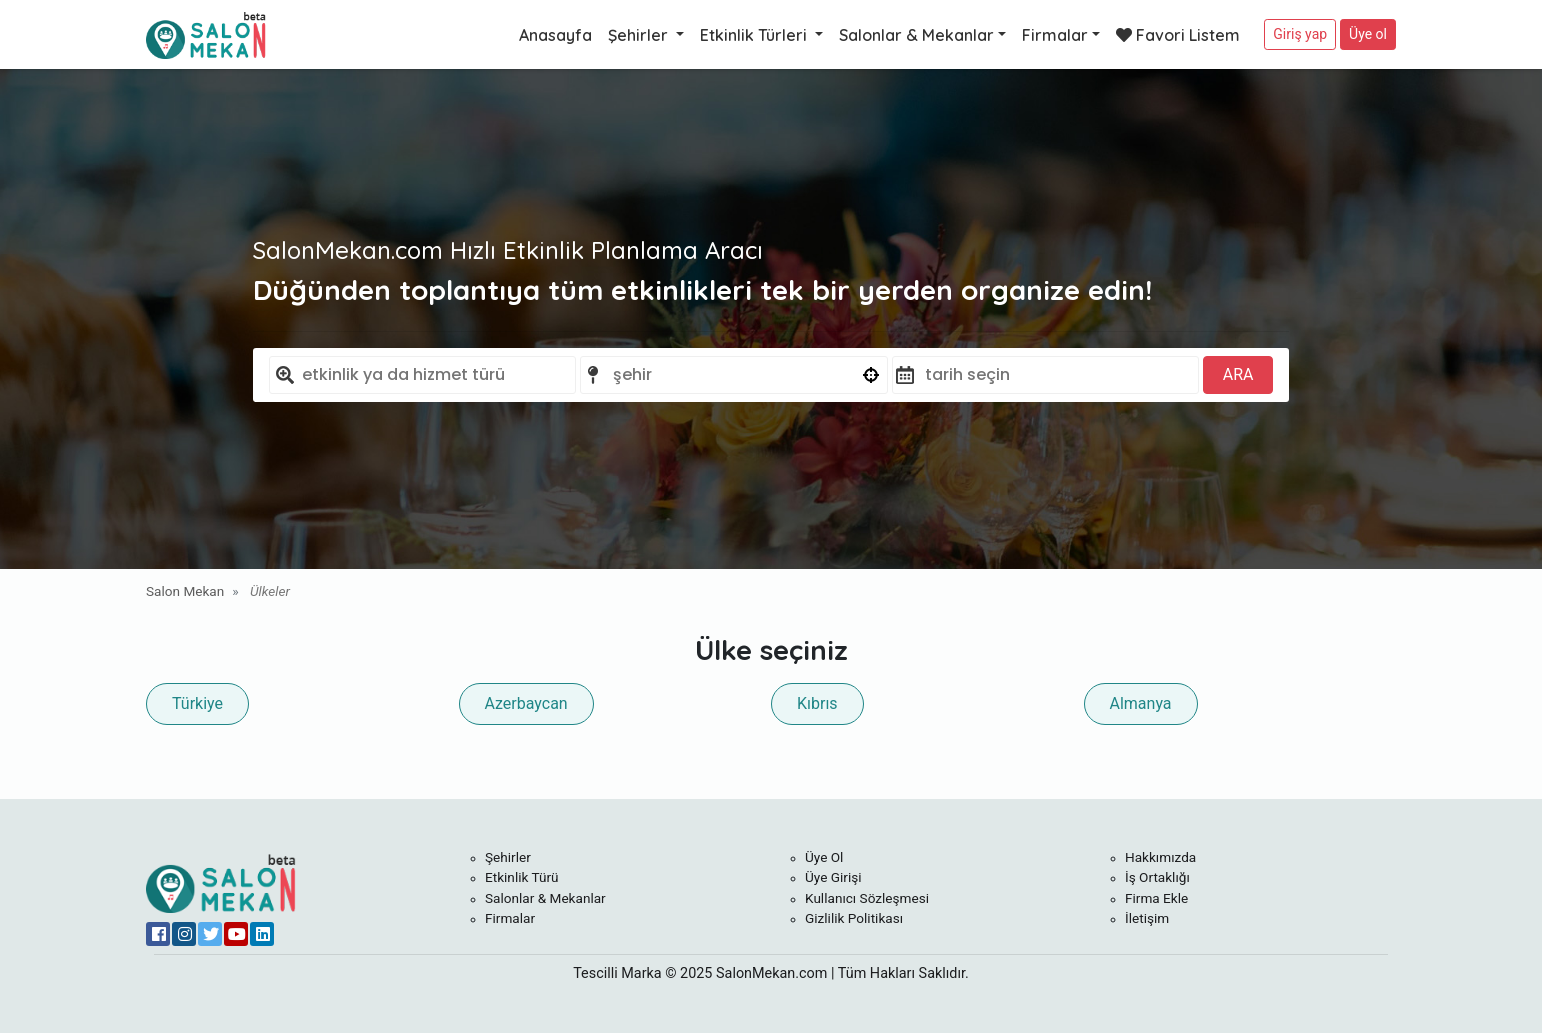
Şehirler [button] (640, 35)
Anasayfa (555, 35)
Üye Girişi (833, 877)
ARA (1238, 374)
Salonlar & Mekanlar (916, 35)
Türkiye (197, 703)
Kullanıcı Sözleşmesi (867, 898)
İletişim (1147, 918)
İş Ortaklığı (1157, 877)
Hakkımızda (1160, 857)
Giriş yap (1300, 34)
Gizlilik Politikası (854, 918)
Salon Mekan (185, 591)
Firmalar (1055, 35)
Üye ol (1368, 34)
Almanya (1141, 703)
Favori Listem (1178, 35)
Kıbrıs (817, 703)
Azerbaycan (526, 703)
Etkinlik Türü (522, 877)
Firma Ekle (1156, 898)
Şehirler (508, 857)
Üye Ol (824, 857)
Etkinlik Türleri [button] (755, 35)
